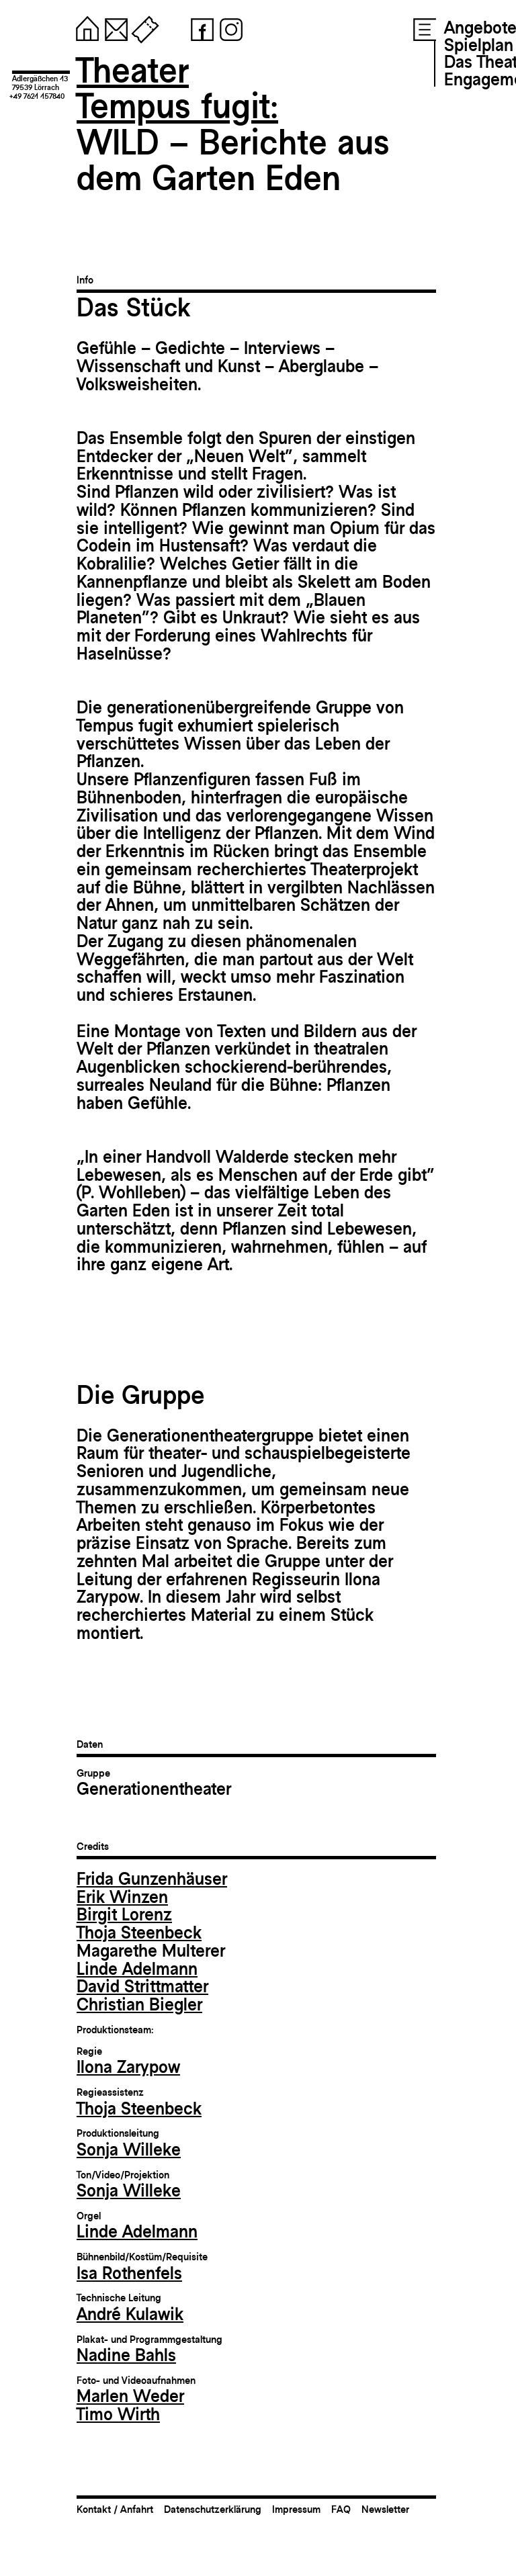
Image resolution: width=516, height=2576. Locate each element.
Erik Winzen (122, 1897)
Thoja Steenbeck (139, 1932)
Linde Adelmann (137, 1969)
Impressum (296, 2509)
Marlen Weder (130, 2396)
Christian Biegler (139, 2004)
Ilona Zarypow (128, 2067)
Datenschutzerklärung (212, 2509)
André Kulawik (130, 2314)
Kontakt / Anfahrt (115, 2509)
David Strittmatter (142, 1986)
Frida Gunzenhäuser (152, 1879)
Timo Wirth (118, 2414)
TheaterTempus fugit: (177, 88)
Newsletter (385, 2509)
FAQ (341, 2509)
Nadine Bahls (126, 2355)
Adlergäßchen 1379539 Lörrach (40, 83)
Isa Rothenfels (129, 2273)
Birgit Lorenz (124, 1914)
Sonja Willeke (129, 2149)
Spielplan (478, 45)
